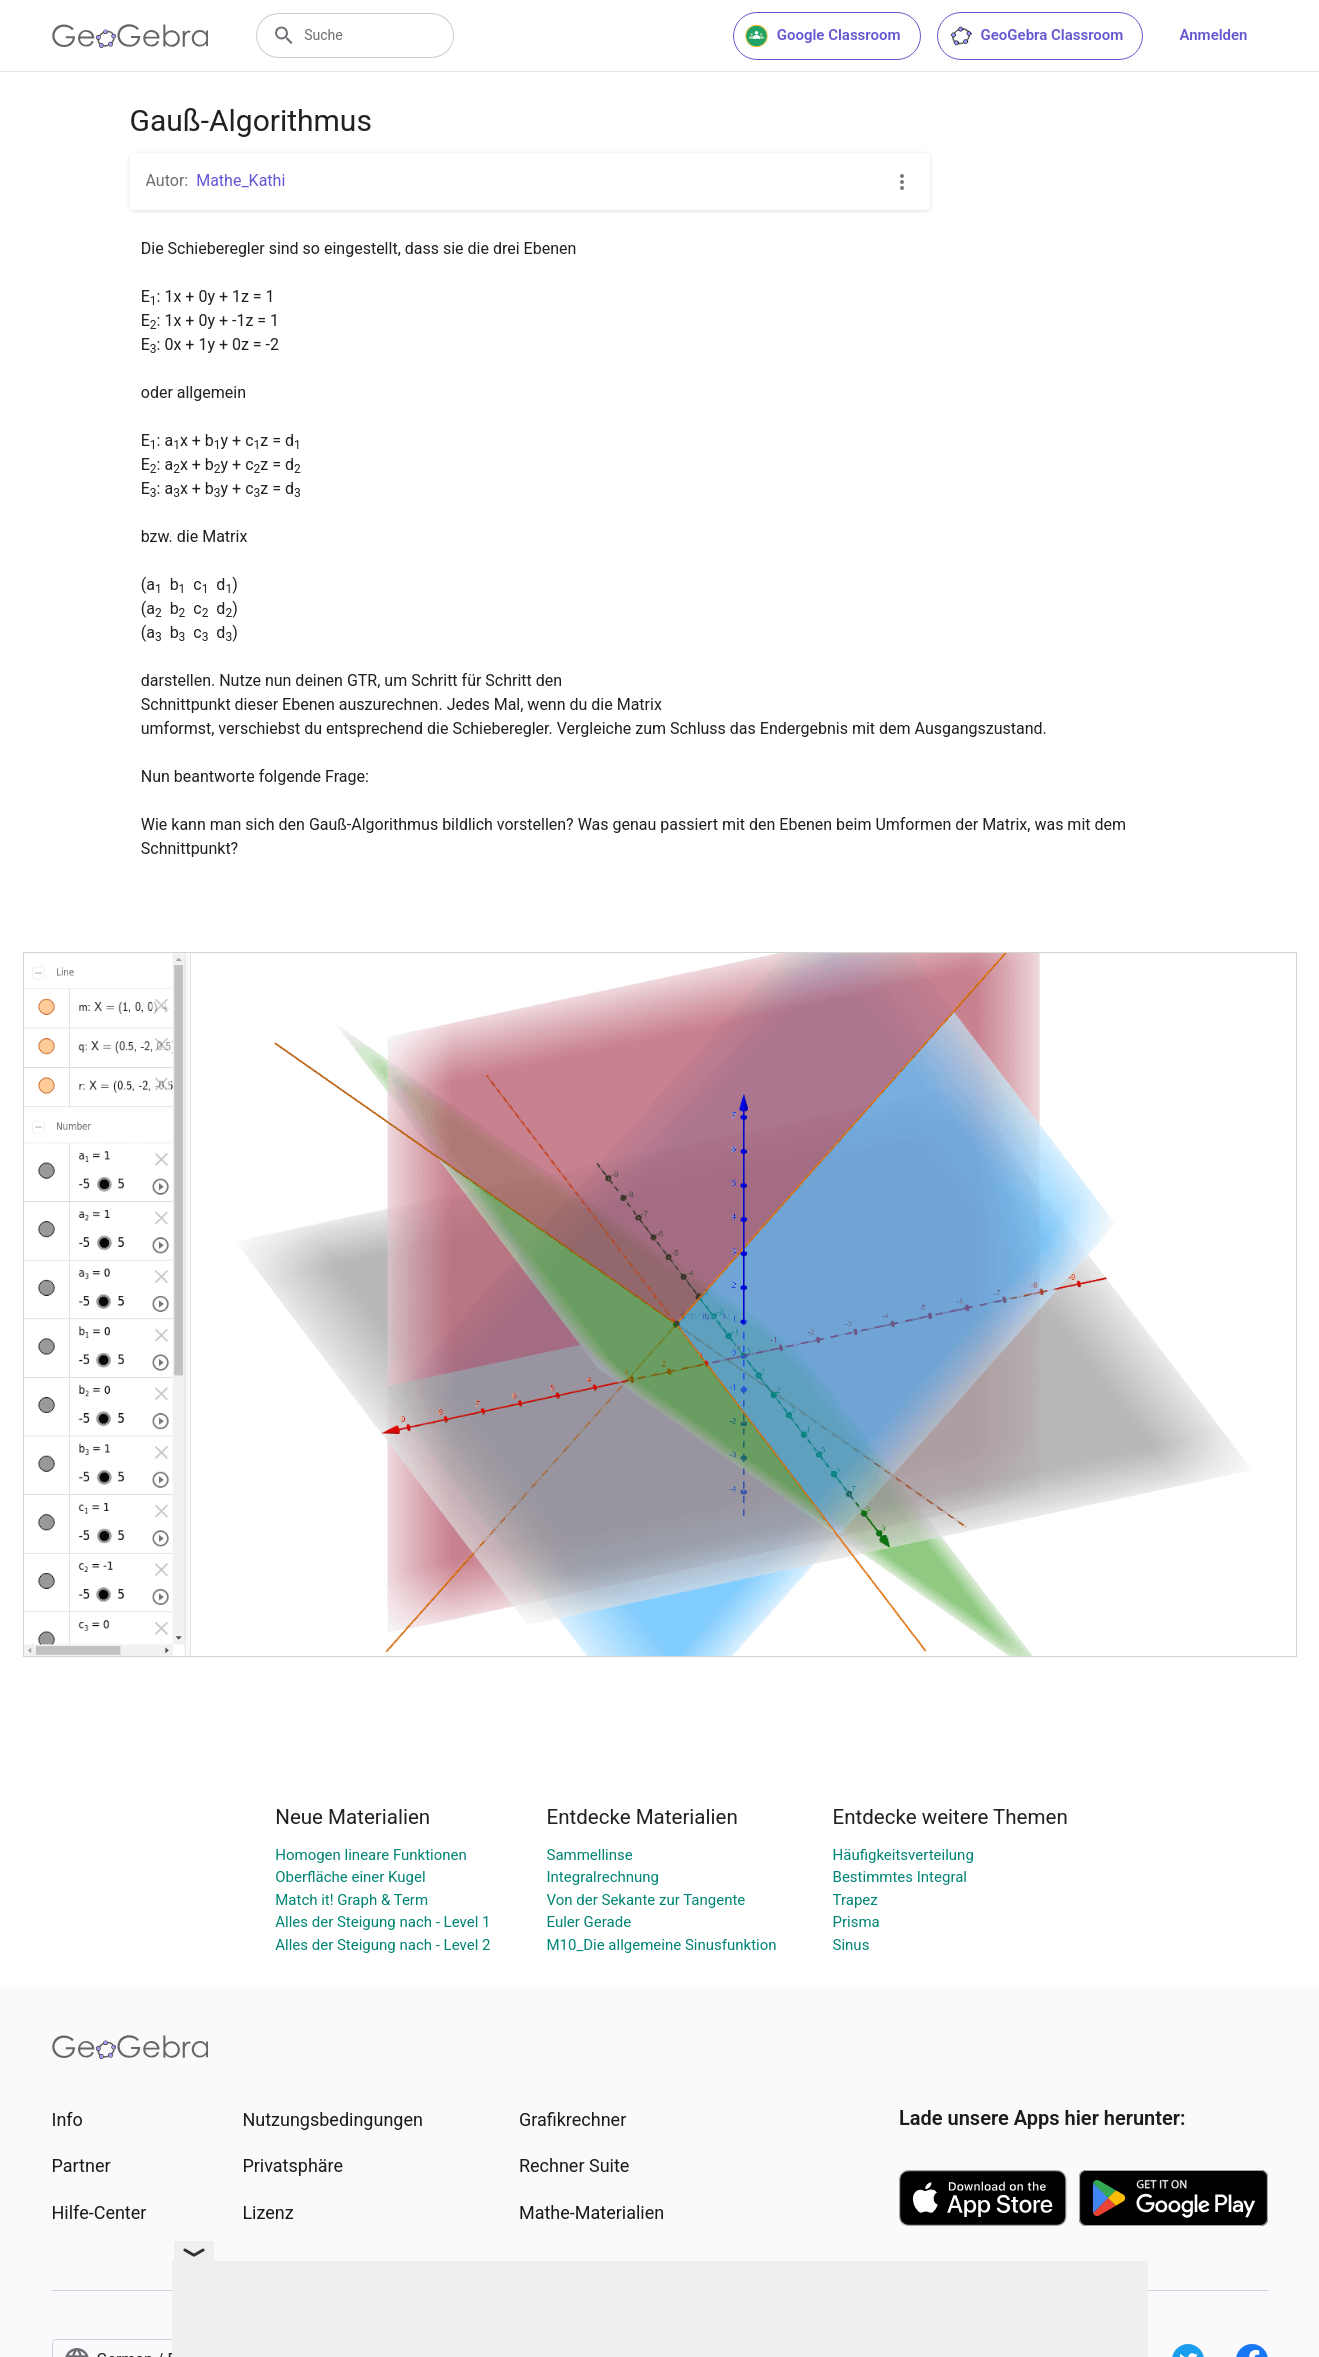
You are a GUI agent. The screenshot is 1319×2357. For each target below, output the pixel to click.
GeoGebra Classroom (1036, 36)
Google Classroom (823, 36)
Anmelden (1213, 35)
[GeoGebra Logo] (130, 36)
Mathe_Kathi (240, 180)
